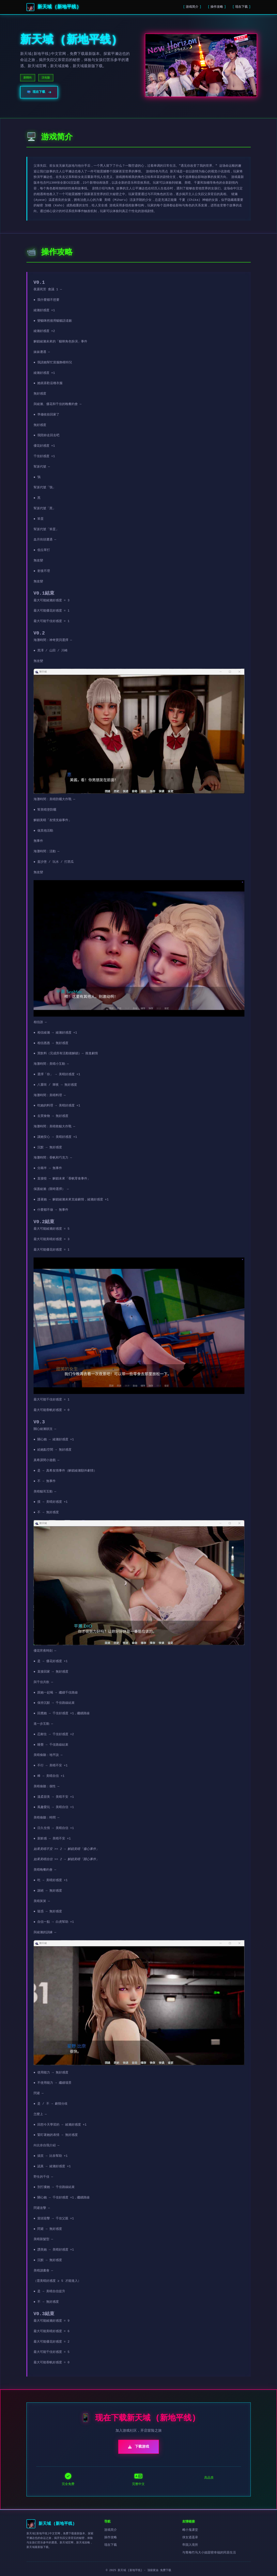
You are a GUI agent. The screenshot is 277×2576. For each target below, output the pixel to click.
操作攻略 (216, 7)
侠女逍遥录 (190, 2537)
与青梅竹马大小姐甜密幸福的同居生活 (209, 2552)
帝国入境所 (190, 2545)
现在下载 (241, 7)
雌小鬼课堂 (190, 2530)
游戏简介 (192, 7)
